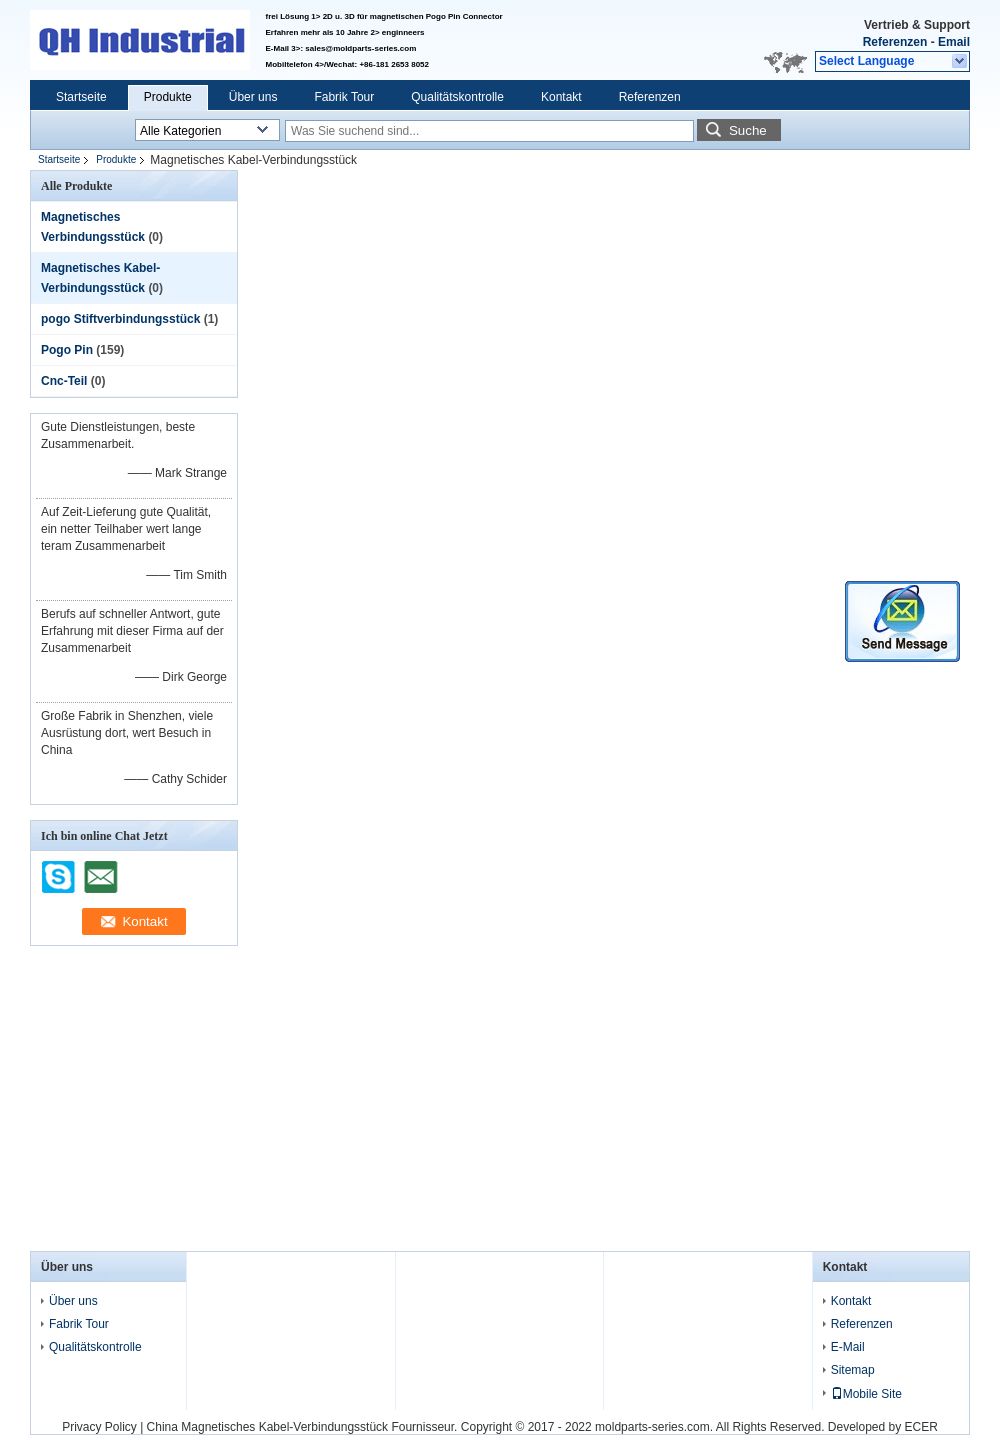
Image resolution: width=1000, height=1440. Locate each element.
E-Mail (848, 1347)
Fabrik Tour (344, 97)
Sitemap (853, 1370)
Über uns (253, 97)
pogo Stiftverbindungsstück (120, 319)
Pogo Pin (67, 350)
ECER (921, 1427)
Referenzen (895, 42)
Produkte (168, 97)
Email (954, 42)
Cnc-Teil (64, 381)
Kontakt (561, 97)
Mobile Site (866, 1394)
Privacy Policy (99, 1427)
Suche (748, 130)
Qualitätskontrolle (457, 97)
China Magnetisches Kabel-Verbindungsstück (267, 1427)
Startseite (81, 97)
